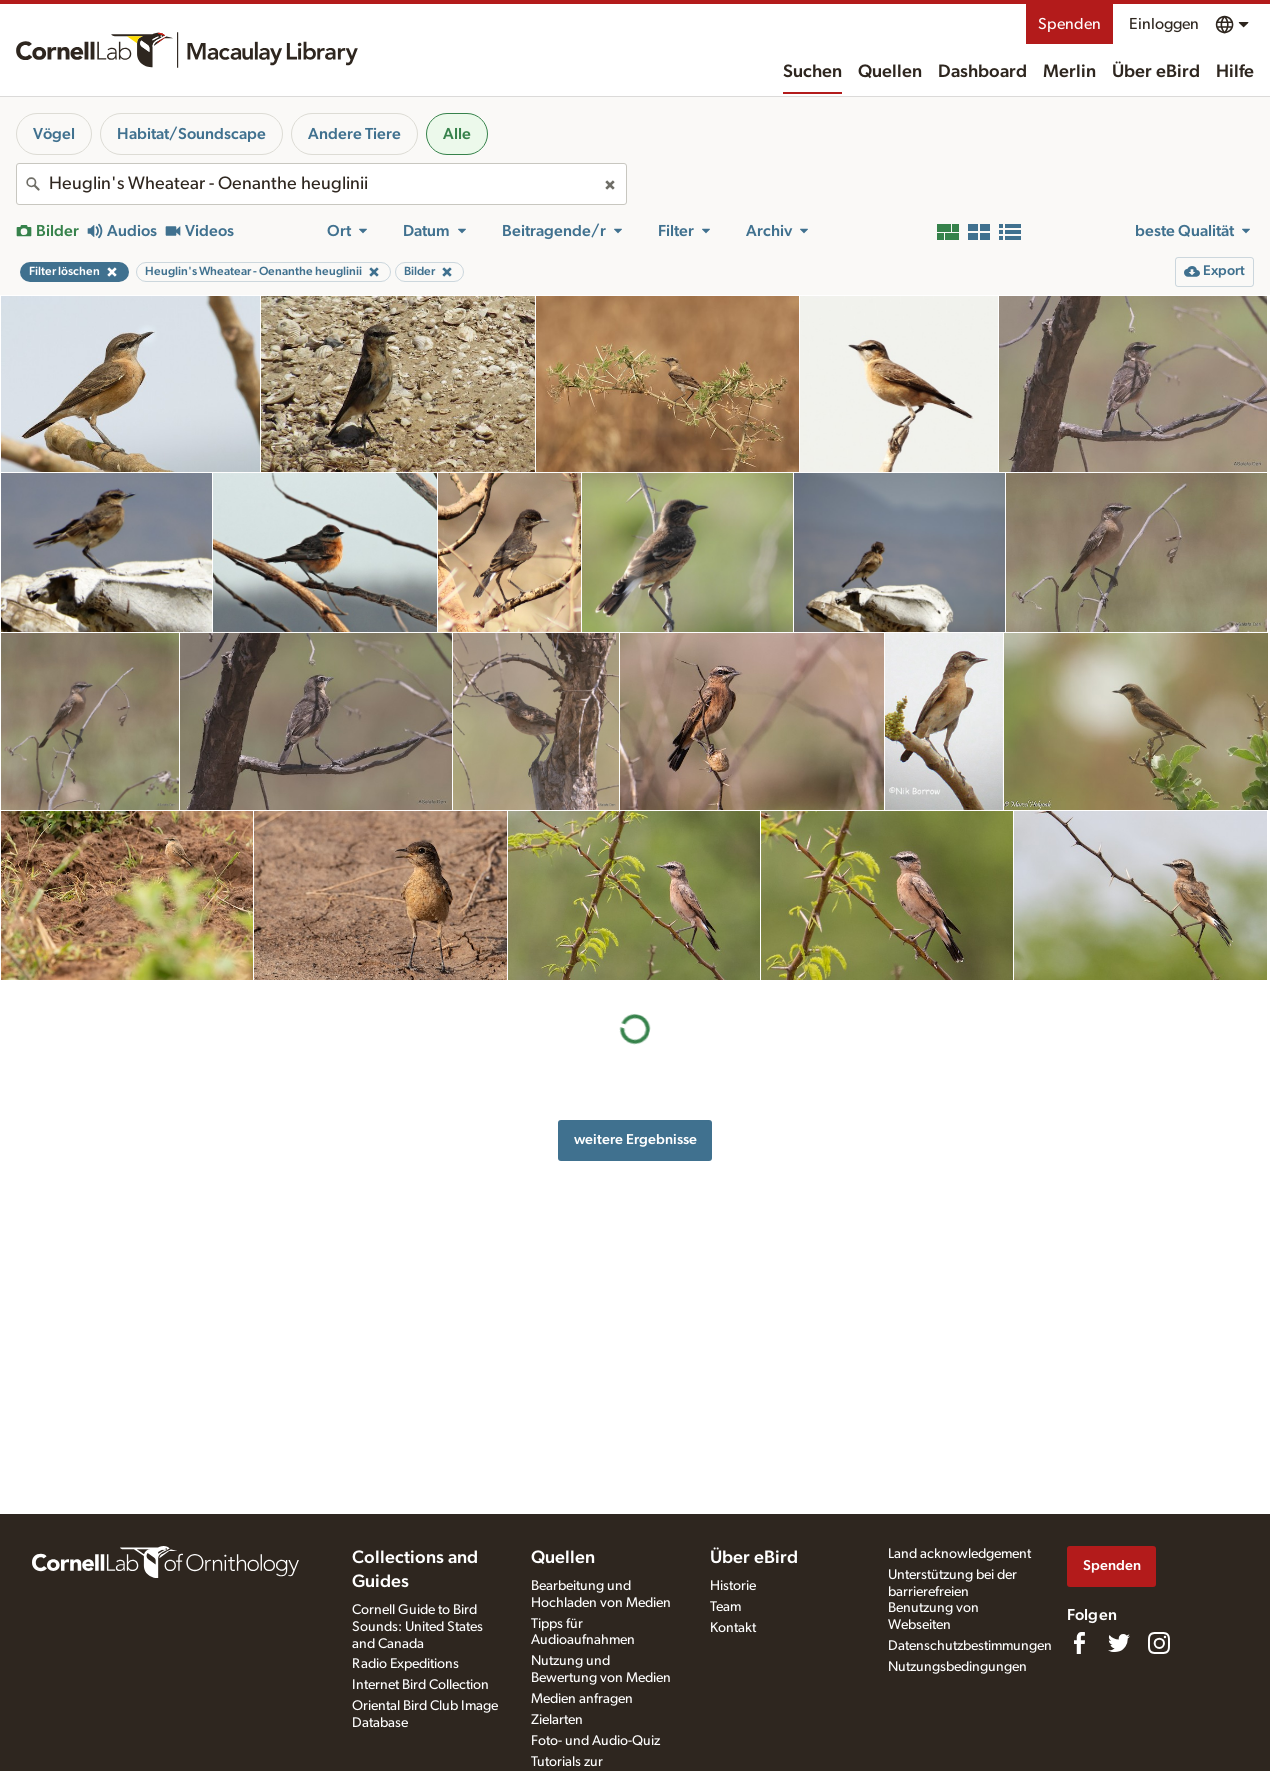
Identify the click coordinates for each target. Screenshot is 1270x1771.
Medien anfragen (582, 1699)
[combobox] (321, 184)
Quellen (890, 72)
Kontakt (733, 1628)
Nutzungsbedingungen (957, 1667)
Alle (457, 134)
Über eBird (1156, 72)
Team (725, 1607)
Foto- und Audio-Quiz (595, 1741)
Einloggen (1164, 24)
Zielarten (557, 1720)
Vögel (54, 134)
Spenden (1069, 24)
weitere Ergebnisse (635, 1139)
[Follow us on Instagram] (1159, 1643)
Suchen (812, 72)
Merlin (1069, 72)
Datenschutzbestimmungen (970, 1646)
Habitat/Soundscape (191, 134)
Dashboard (982, 72)
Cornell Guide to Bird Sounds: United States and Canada (417, 1627)
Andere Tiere (354, 134)
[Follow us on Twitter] (1119, 1643)
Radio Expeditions (405, 1664)
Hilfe (1235, 72)
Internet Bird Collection (420, 1685)
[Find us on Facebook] (1079, 1643)
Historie (733, 1586)
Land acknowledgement (959, 1554)
